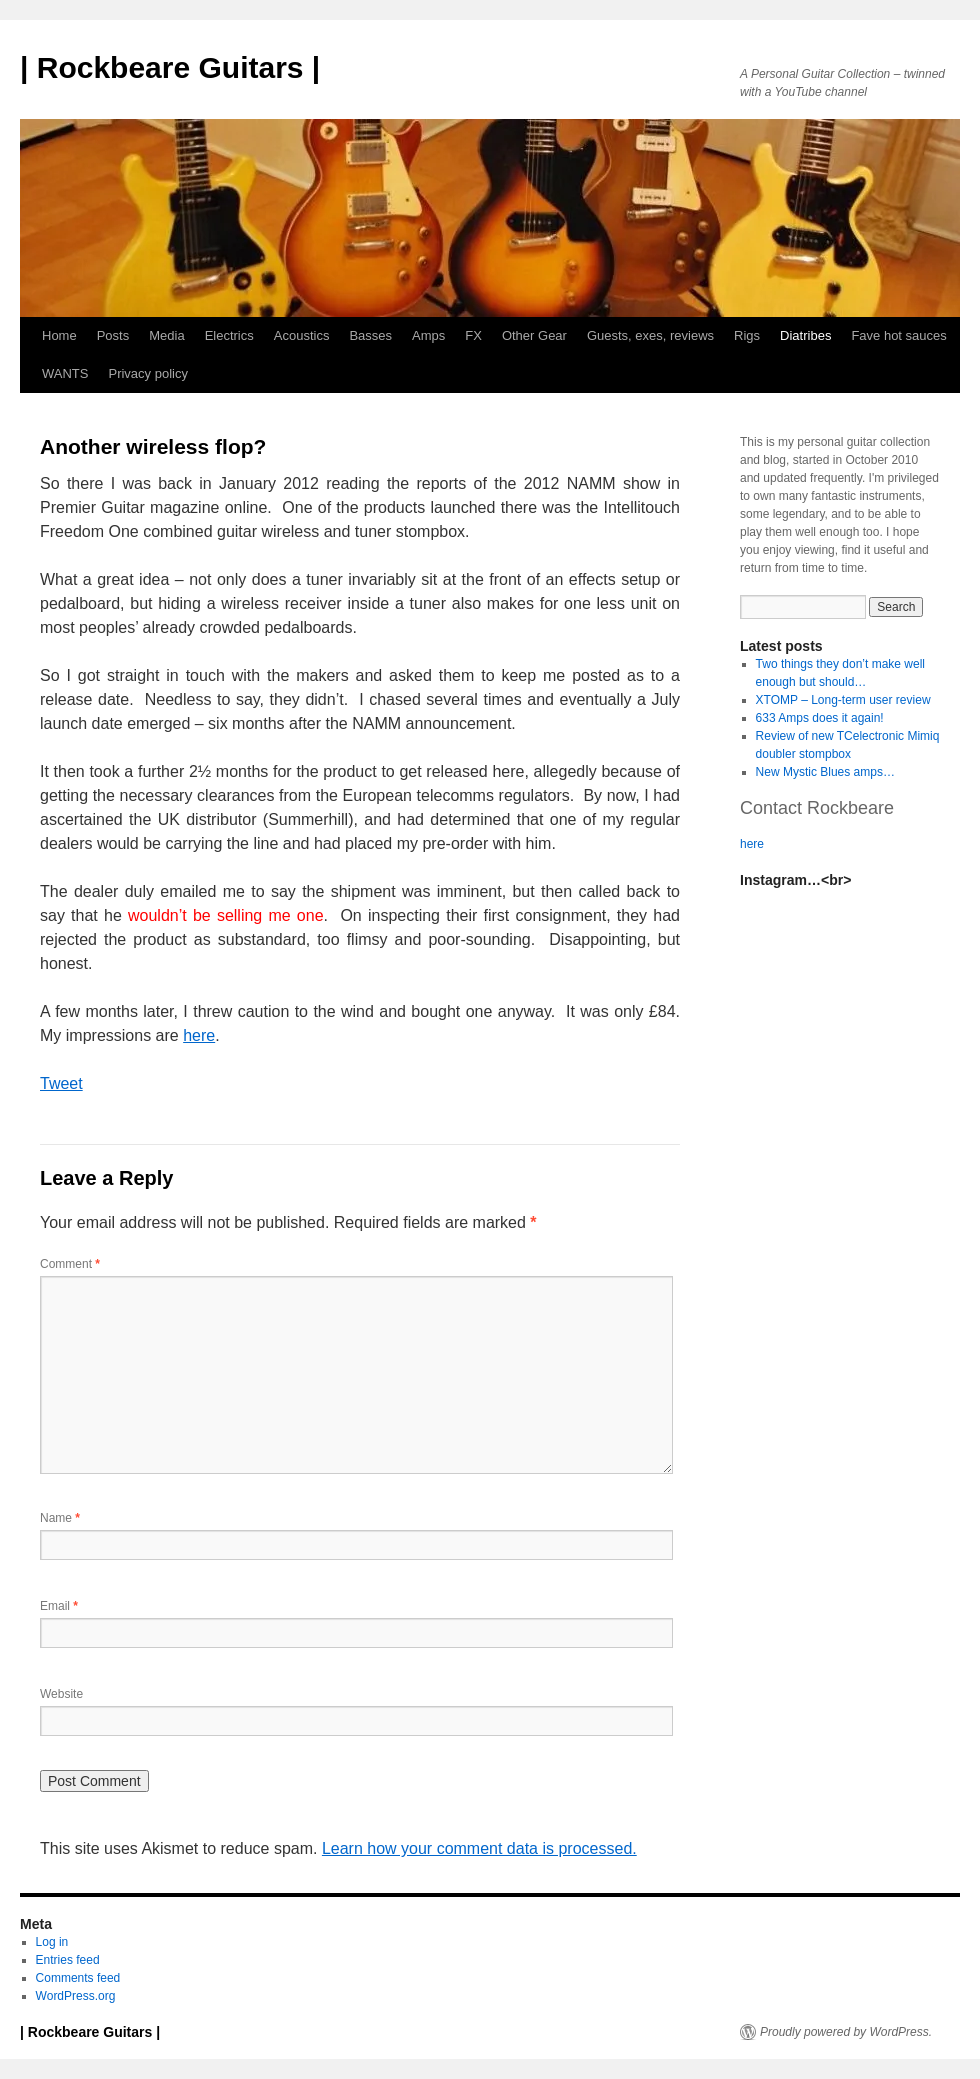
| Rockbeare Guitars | (170, 67)
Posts (113, 335)
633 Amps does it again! (820, 718)
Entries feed (68, 1960)
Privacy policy (147, 373)
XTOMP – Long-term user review (843, 700)
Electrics (229, 335)
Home (59, 335)
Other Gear (534, 335)
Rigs (747, 335)
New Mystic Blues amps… (825, 772)
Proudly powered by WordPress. (846, 2032)
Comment (70, 1264)
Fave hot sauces (898, 335)
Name (60, 1518)
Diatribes (805, 335)
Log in (52, 1942)
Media (166, 335)
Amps (428, 335)
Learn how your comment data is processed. (479, 1848)
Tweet (61, 1083)
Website (61, 1694)
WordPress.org (76, 1996)
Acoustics (302, 335)
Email (59, 1606)
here (199, 1035)
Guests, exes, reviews (650, 335)
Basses (370, 335)
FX (473, 335)
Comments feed (78, 1978)
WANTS (65, 373)
